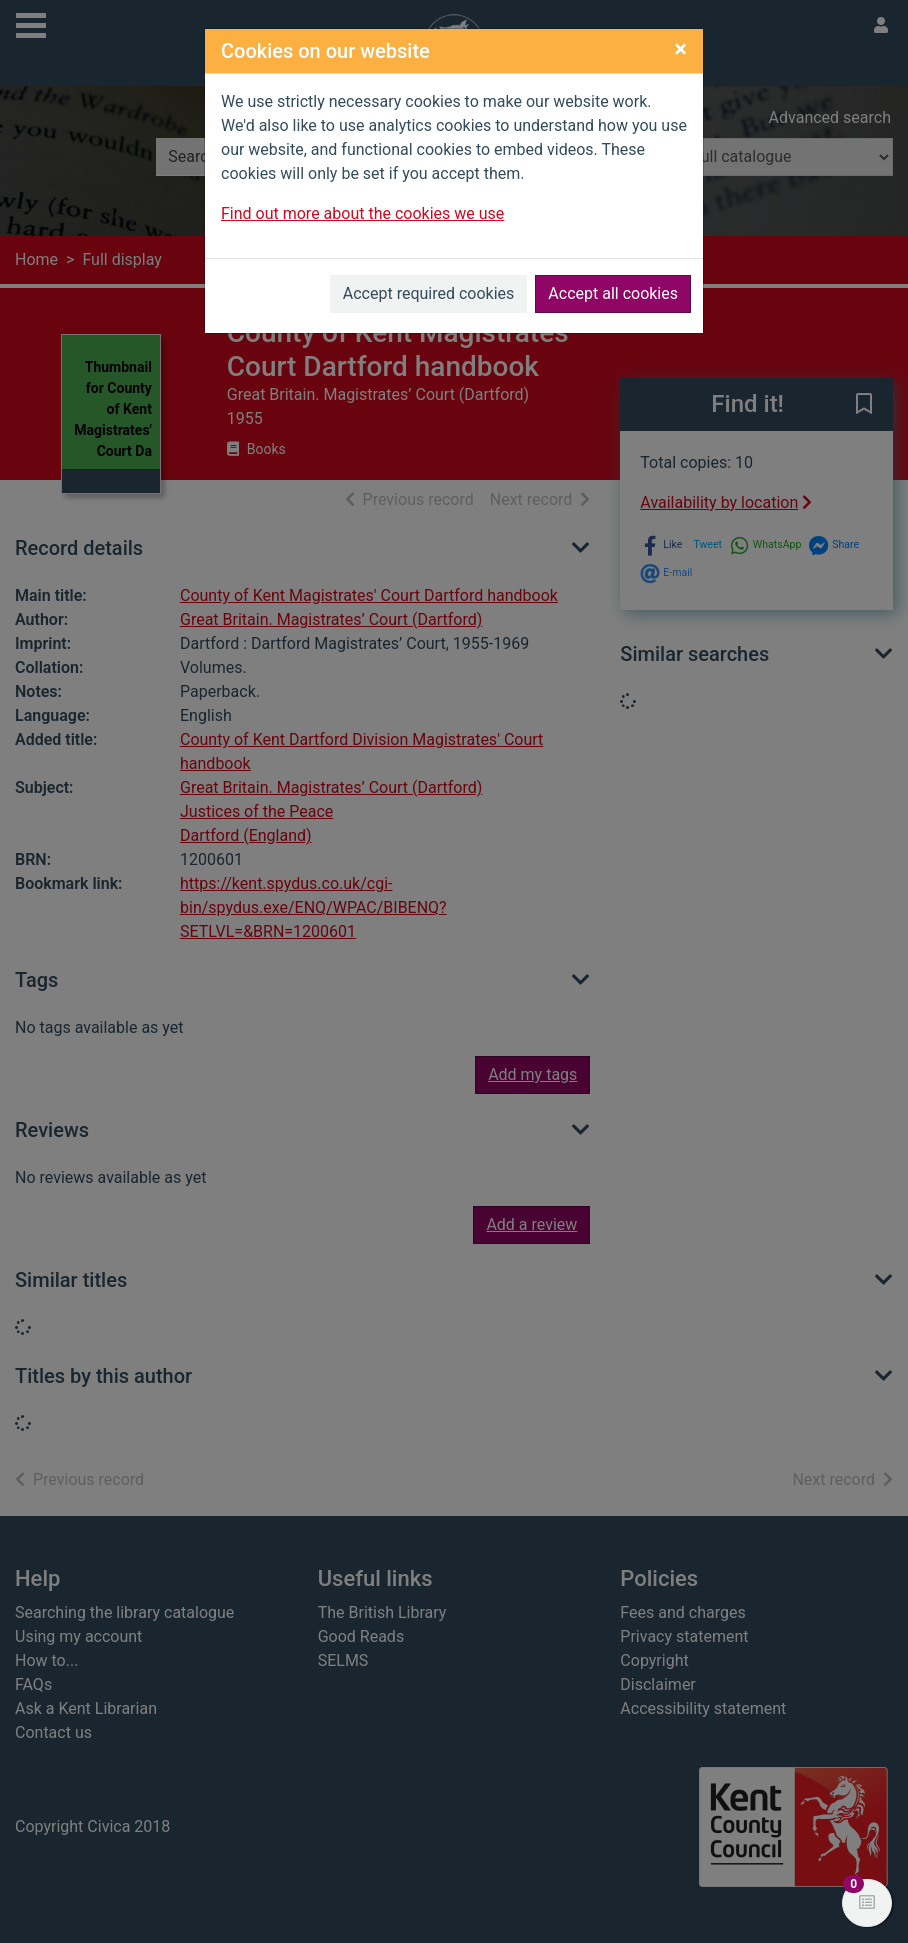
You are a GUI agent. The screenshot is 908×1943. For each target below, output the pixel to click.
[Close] (680, 49)
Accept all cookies (613, 293)
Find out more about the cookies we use (362, 213)
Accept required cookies (429, 293)
